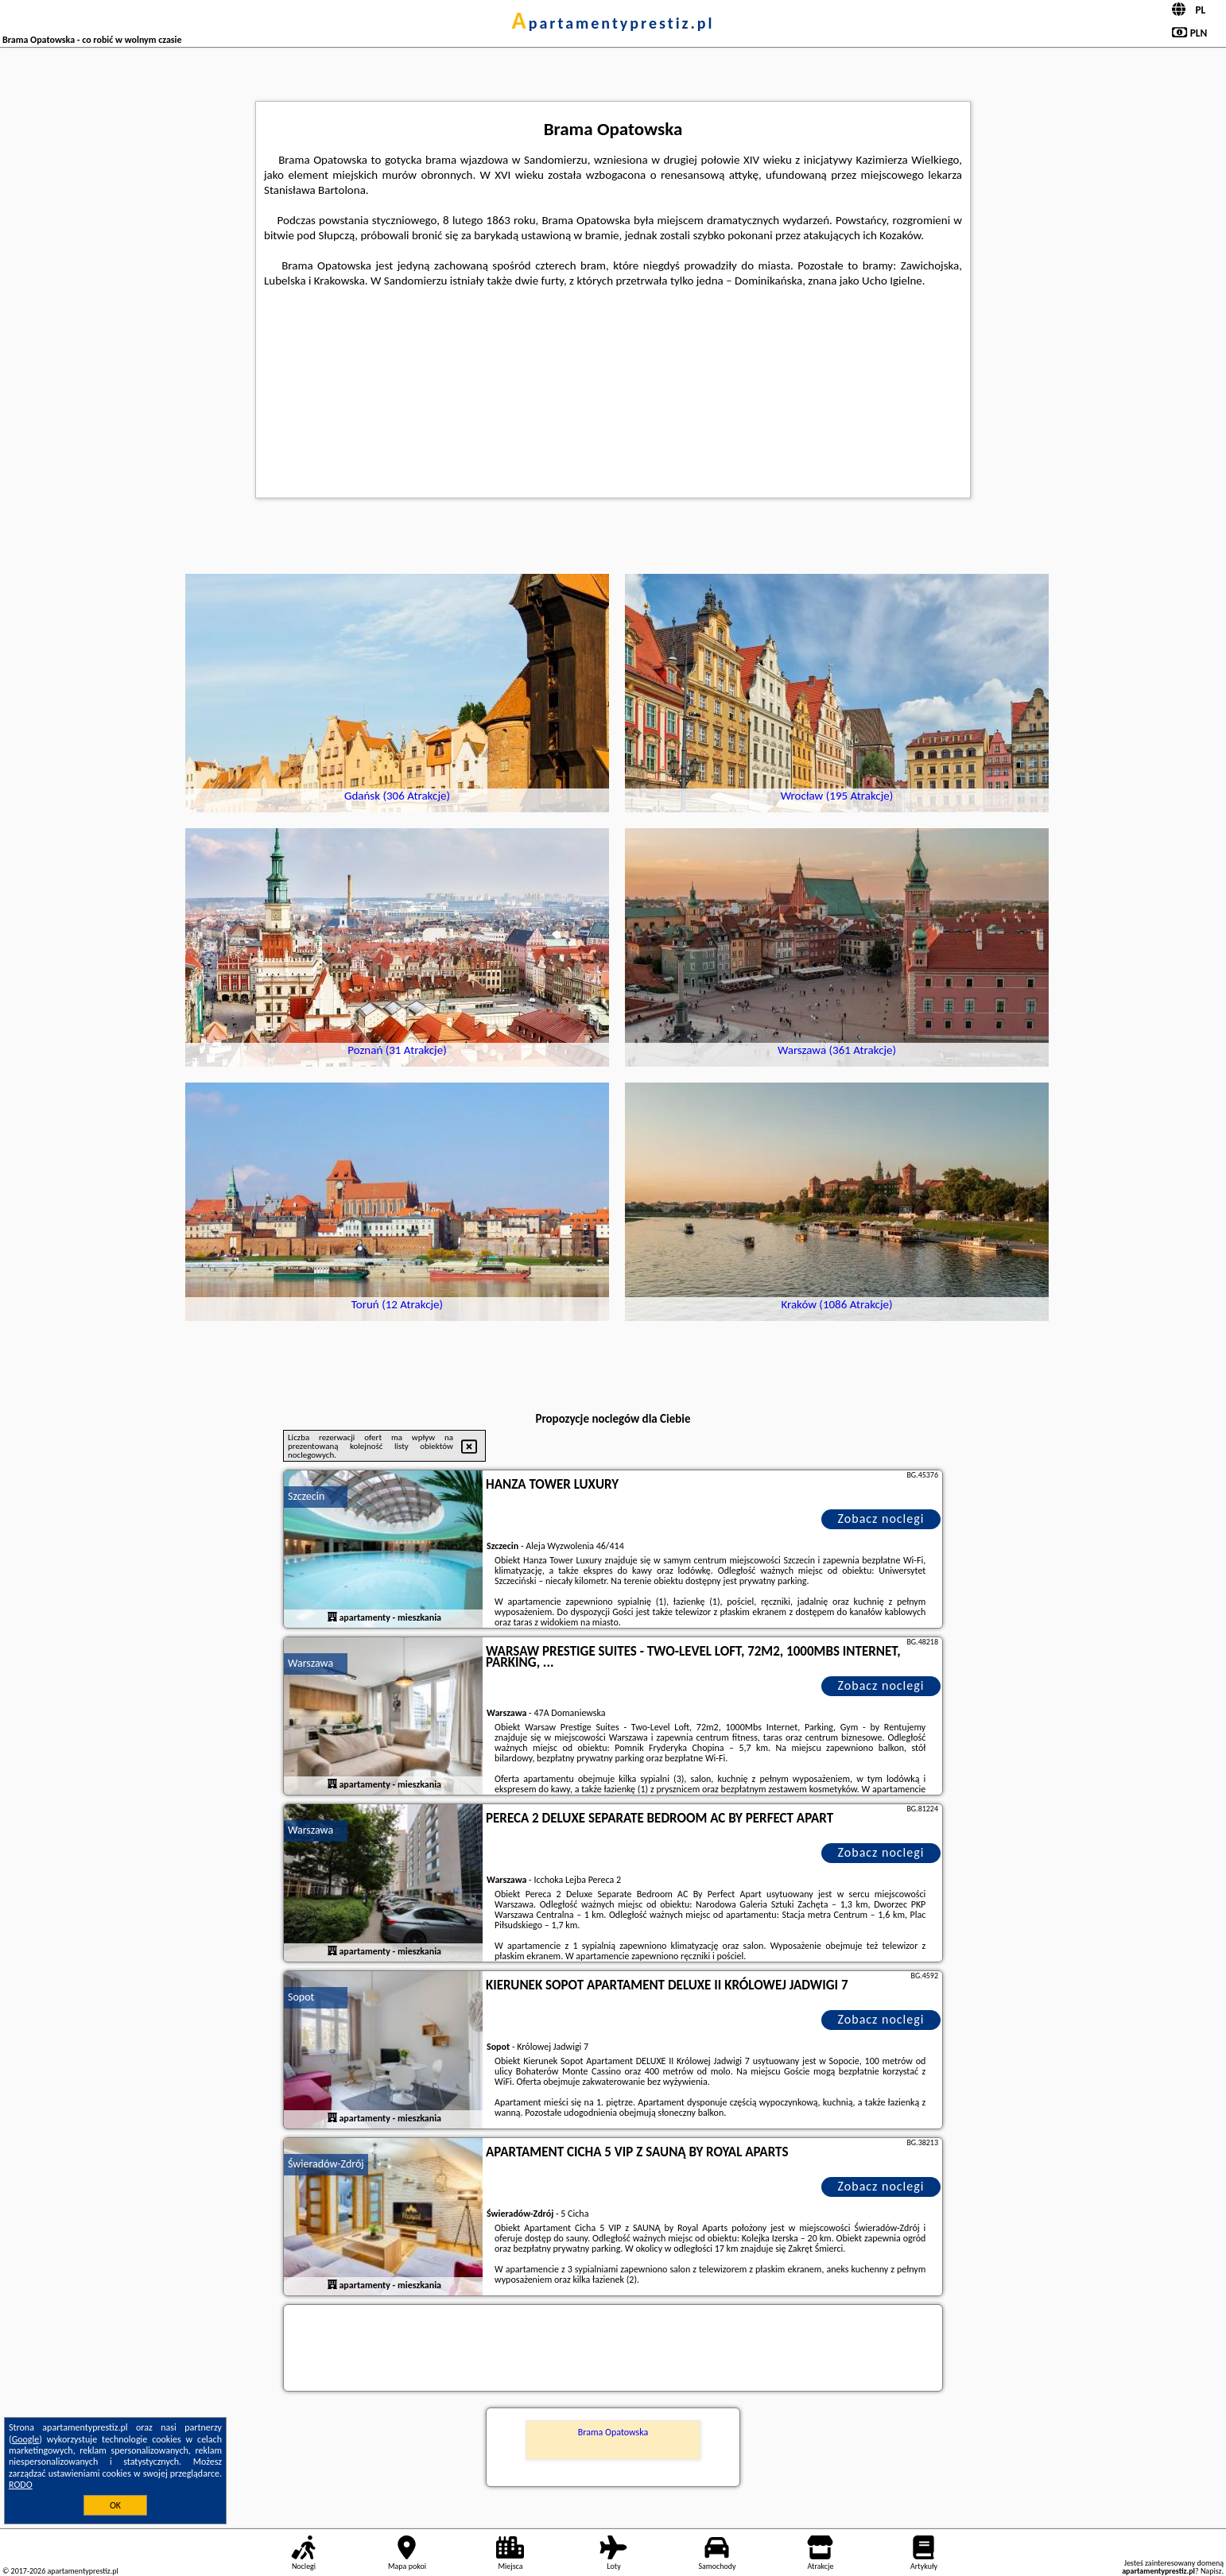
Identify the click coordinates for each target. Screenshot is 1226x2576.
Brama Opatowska (613, 2432)
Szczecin (306, 1496)
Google (26, 2439)
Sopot (301, 1997)
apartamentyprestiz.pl (612, 23)
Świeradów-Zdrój (326, 2164)
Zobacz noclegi (881, 1518)
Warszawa (310, 1663)
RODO (21, 2484)
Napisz (1211, 2571)
